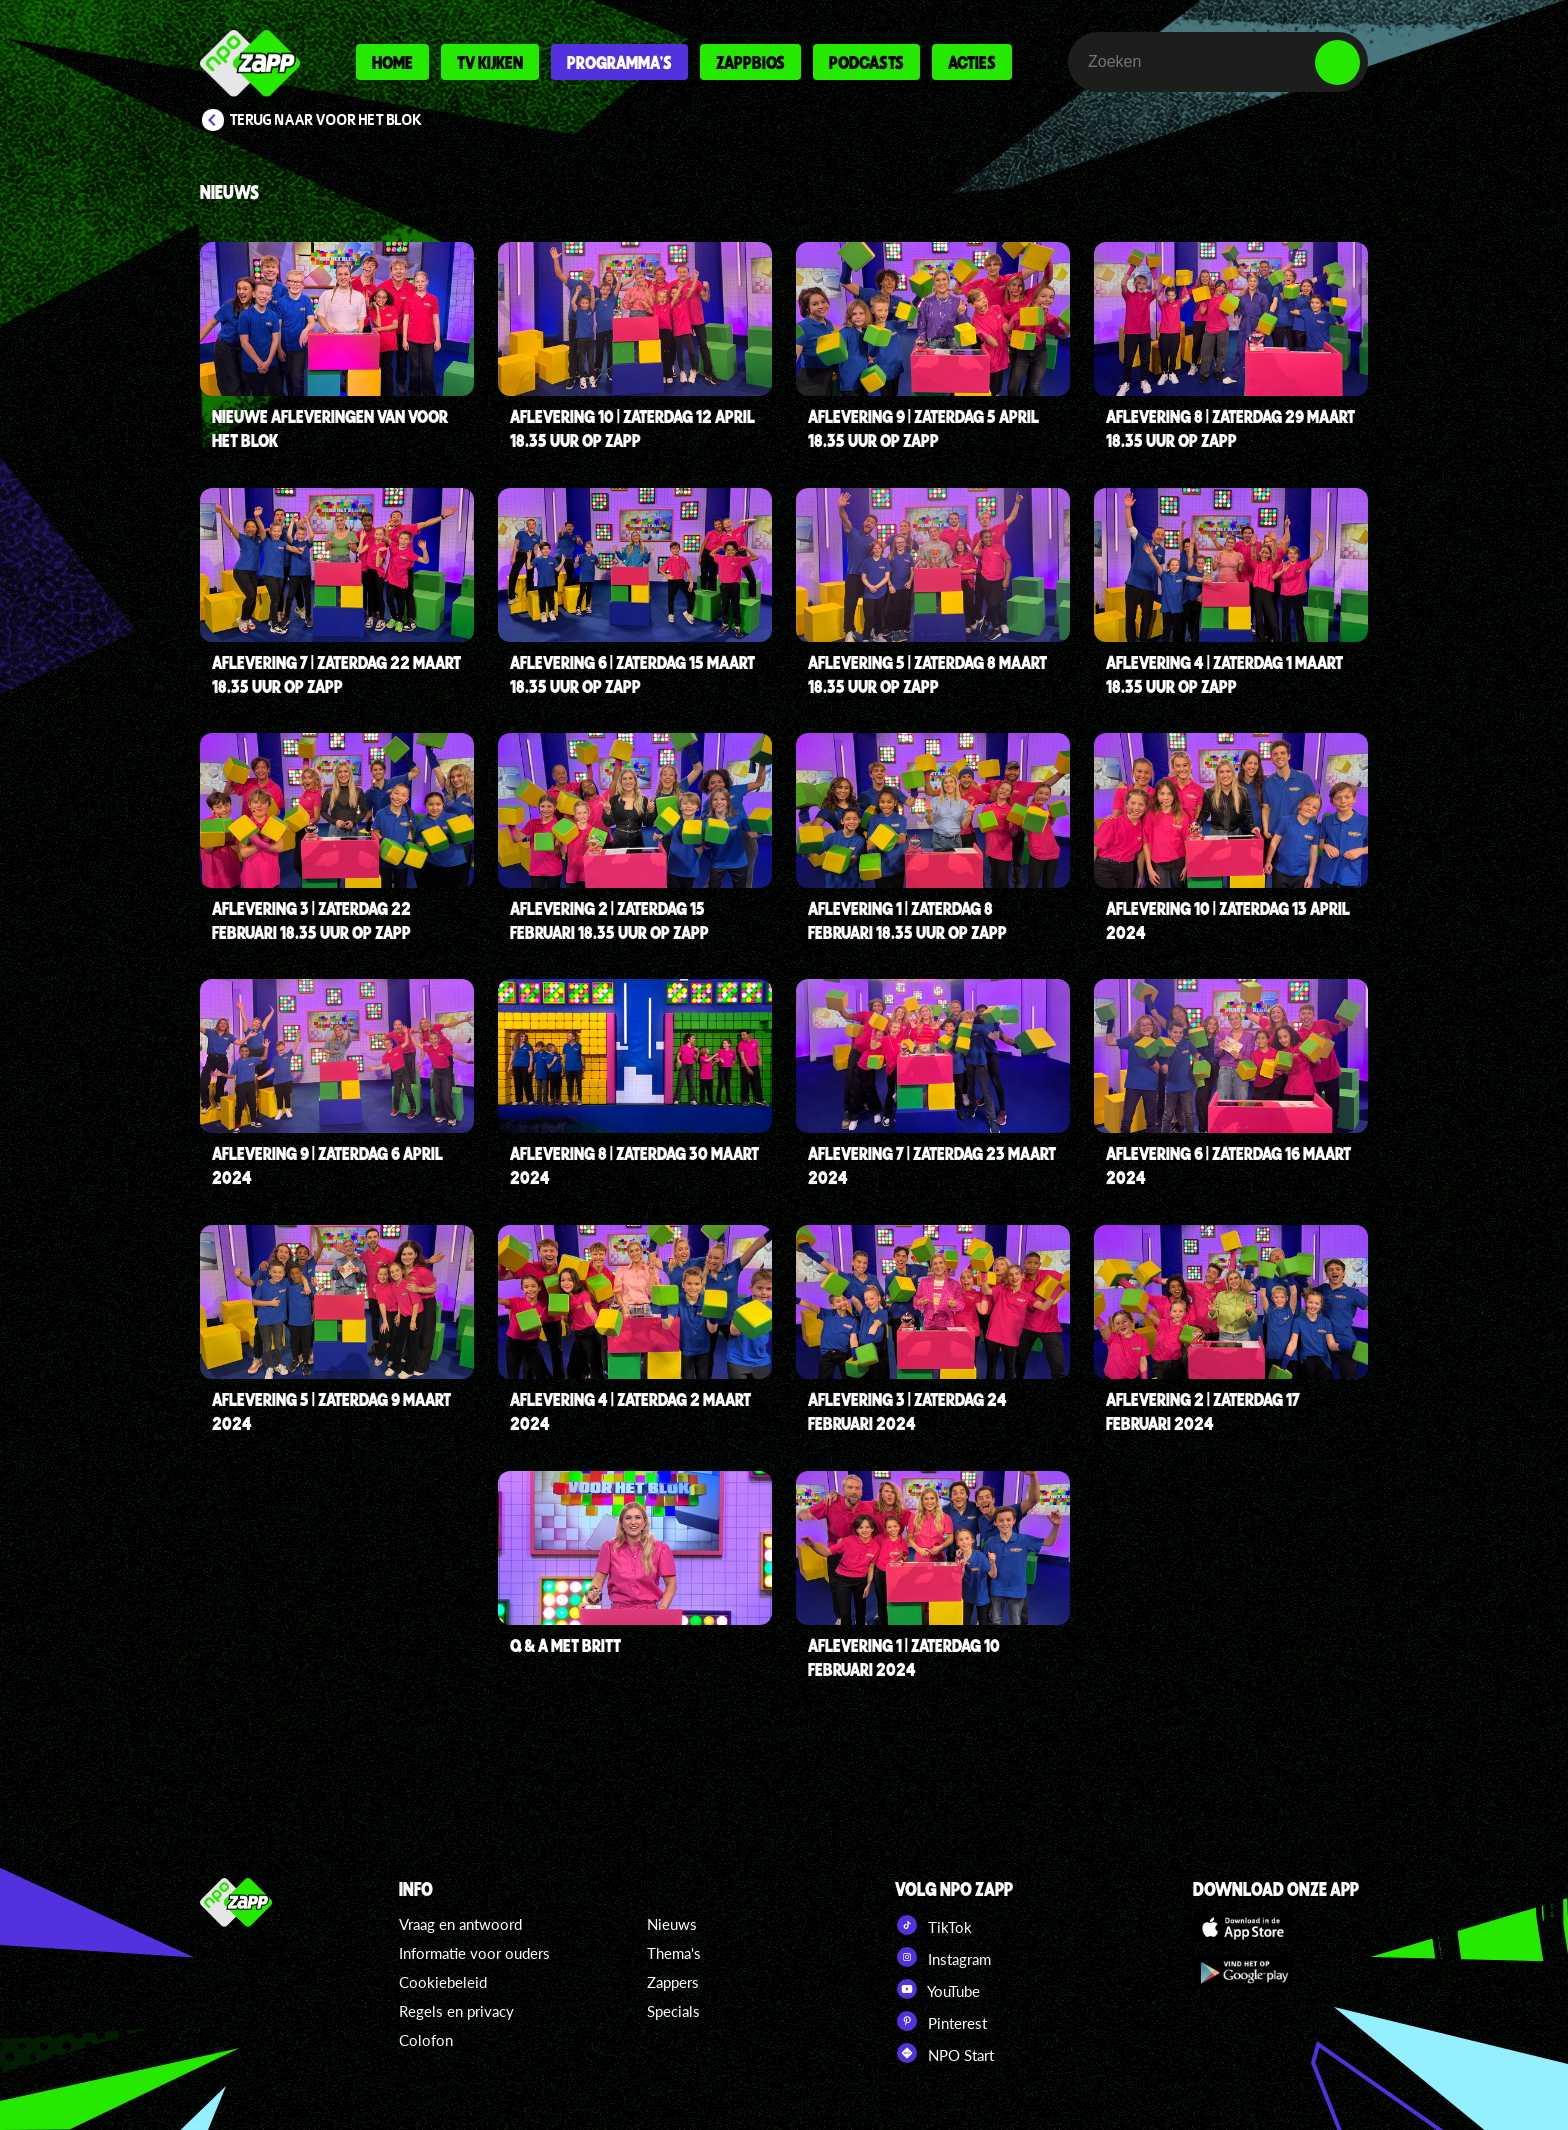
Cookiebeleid (443, 1982)
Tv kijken (490, 62)
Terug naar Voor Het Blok (326, 120)
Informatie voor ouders (474, 1953)
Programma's (619, 62)
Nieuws (672, 1924)
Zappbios (750, 62)
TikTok (933, 1925)
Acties (972, 62)
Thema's (674, 1953)
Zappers (673, 1982)
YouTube (937, 1989)
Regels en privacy (456, 2011)
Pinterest (941, 2021)
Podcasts (866, 62)
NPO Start (944, 2053)
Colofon (426, 2040)
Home (392, 62)
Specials (673, 2011)
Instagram (943, 1957)
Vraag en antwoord (460, 1924)
